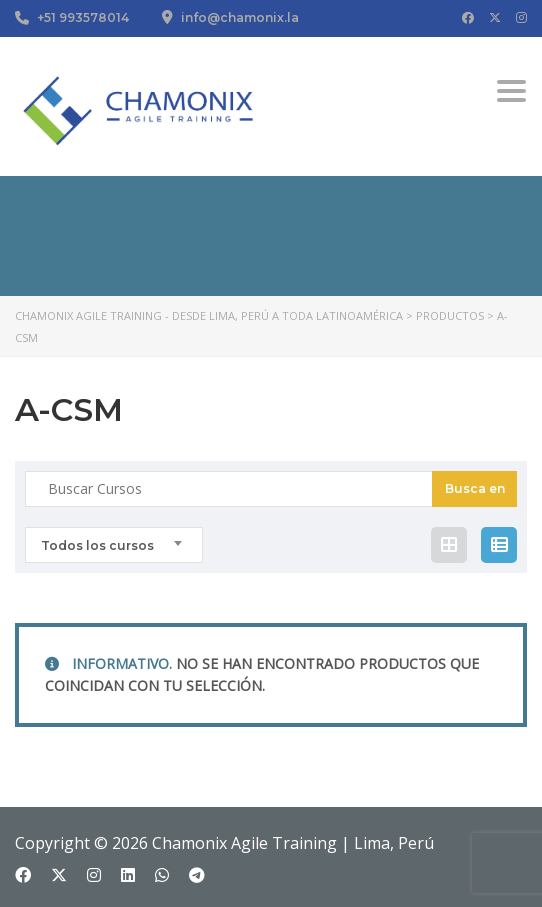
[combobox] (114, 545)
